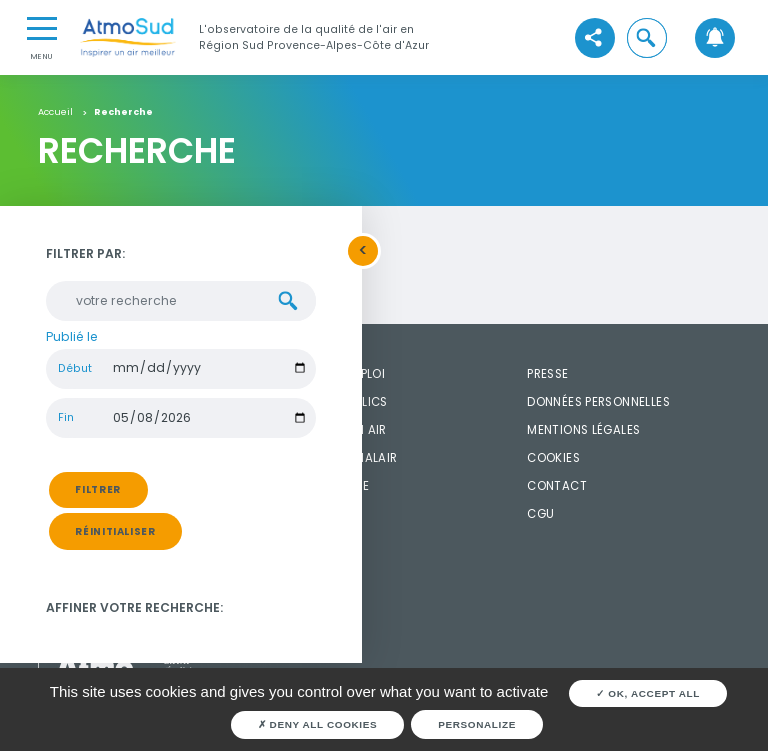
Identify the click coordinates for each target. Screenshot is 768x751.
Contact (557, 486)
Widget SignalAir (341, 458)
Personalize (477, 724)
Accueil (55, 112)
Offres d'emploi (335, 374)
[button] (647, 38)
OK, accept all (648, 693)
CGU (540, 514)
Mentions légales (583, 430)
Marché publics (336, 402)
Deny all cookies (318, 724)
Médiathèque (327, 486)
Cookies (553, 458)
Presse (547, 374)
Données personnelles (598, 402)
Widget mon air (336, 430)
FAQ (298, 514)
